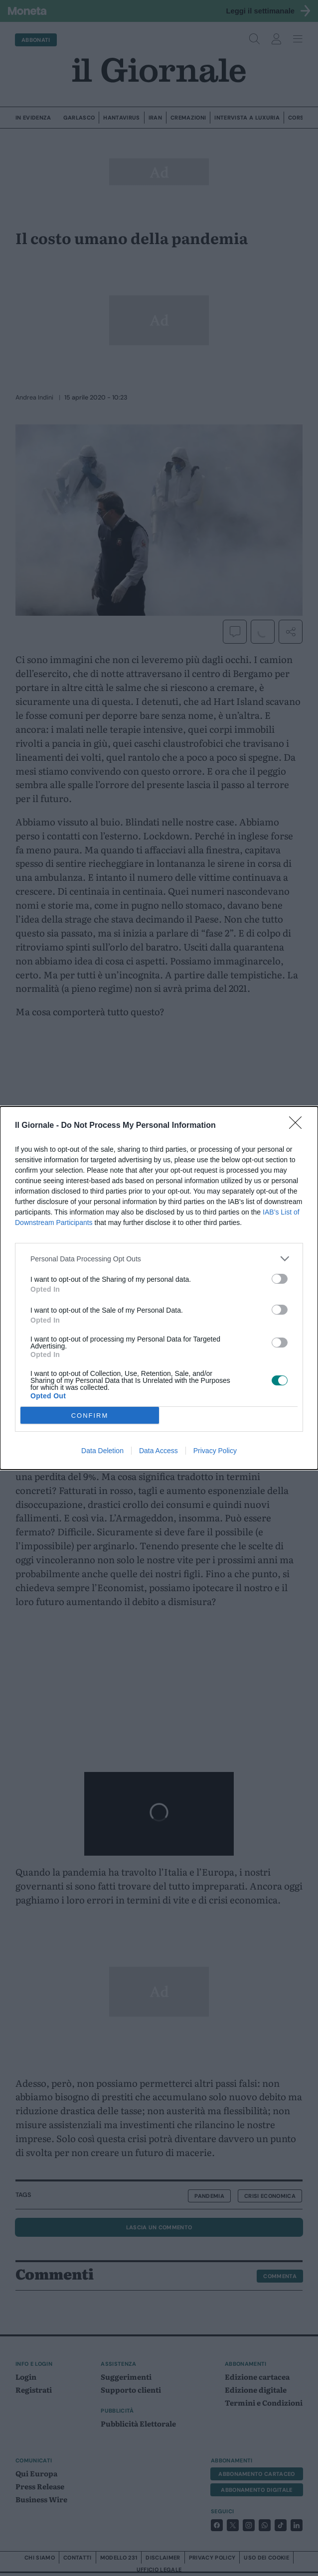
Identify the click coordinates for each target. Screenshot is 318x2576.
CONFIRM (90, 1415)
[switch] (280, 1279)
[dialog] (159, 1288)
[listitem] (159, 1258)
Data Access (158, 1451)
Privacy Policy (215, 1451)
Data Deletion (102, 1451)
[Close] (298, 1125)
